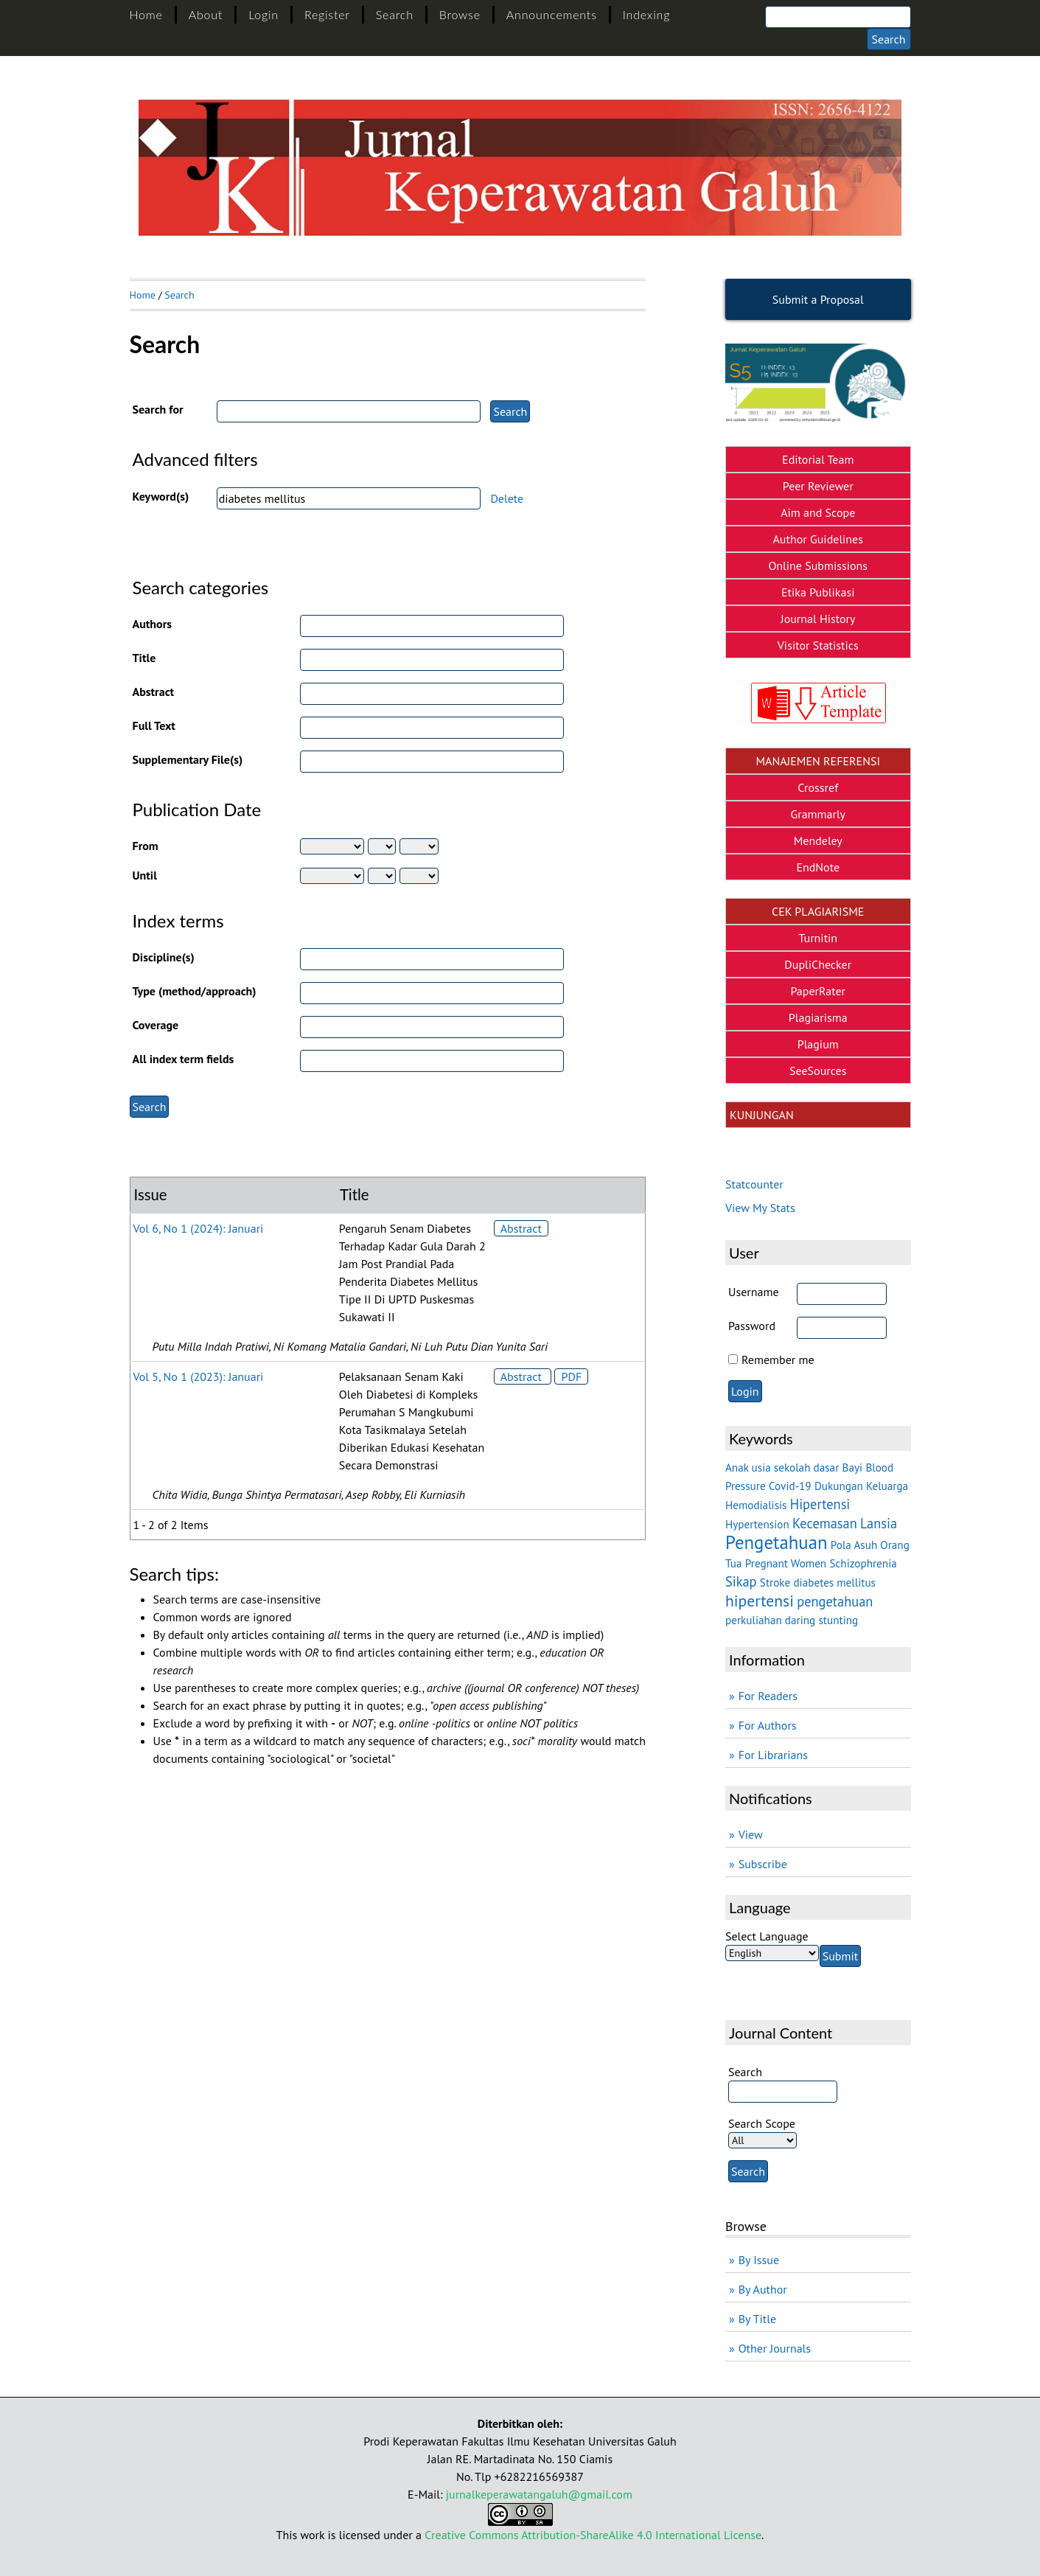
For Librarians (773, 1754)
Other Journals (775, 2348)
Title (144, 657)
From (145, 845)
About (206, 14)
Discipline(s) (164, 957)
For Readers (768, 1695)
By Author (763, 2289)
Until (145, 875)
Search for (158, 409)
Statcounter (754, 1184)
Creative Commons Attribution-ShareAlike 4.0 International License (593, 2534)
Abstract (154, 691)
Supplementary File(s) (188, 759)
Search (394, 14)
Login (263, 14)
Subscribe (763, 1863)
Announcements (551, 14)
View (751, 1834)
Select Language (767, 1936)
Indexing (646, 14)
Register (327, 14)
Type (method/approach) (194, 991)
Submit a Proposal (818, 299)
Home (146, 14)
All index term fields (183, 1058)
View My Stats (760, 1207)
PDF (571, 1376)
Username (753, 1291)
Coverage (156, 1024)
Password (751, 1325)
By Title (757, 2318)
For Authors (768, 1725)
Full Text (154, 725)
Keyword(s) (161, 496)
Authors (152, 623)
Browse (460, 14)
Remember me (777, 1359)
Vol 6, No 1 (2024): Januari (198, 1228)
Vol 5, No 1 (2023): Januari (198, 1376)
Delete (506, 498)
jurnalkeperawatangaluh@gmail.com (539, 2494)
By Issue (759, 2259)
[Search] (838, 17)
